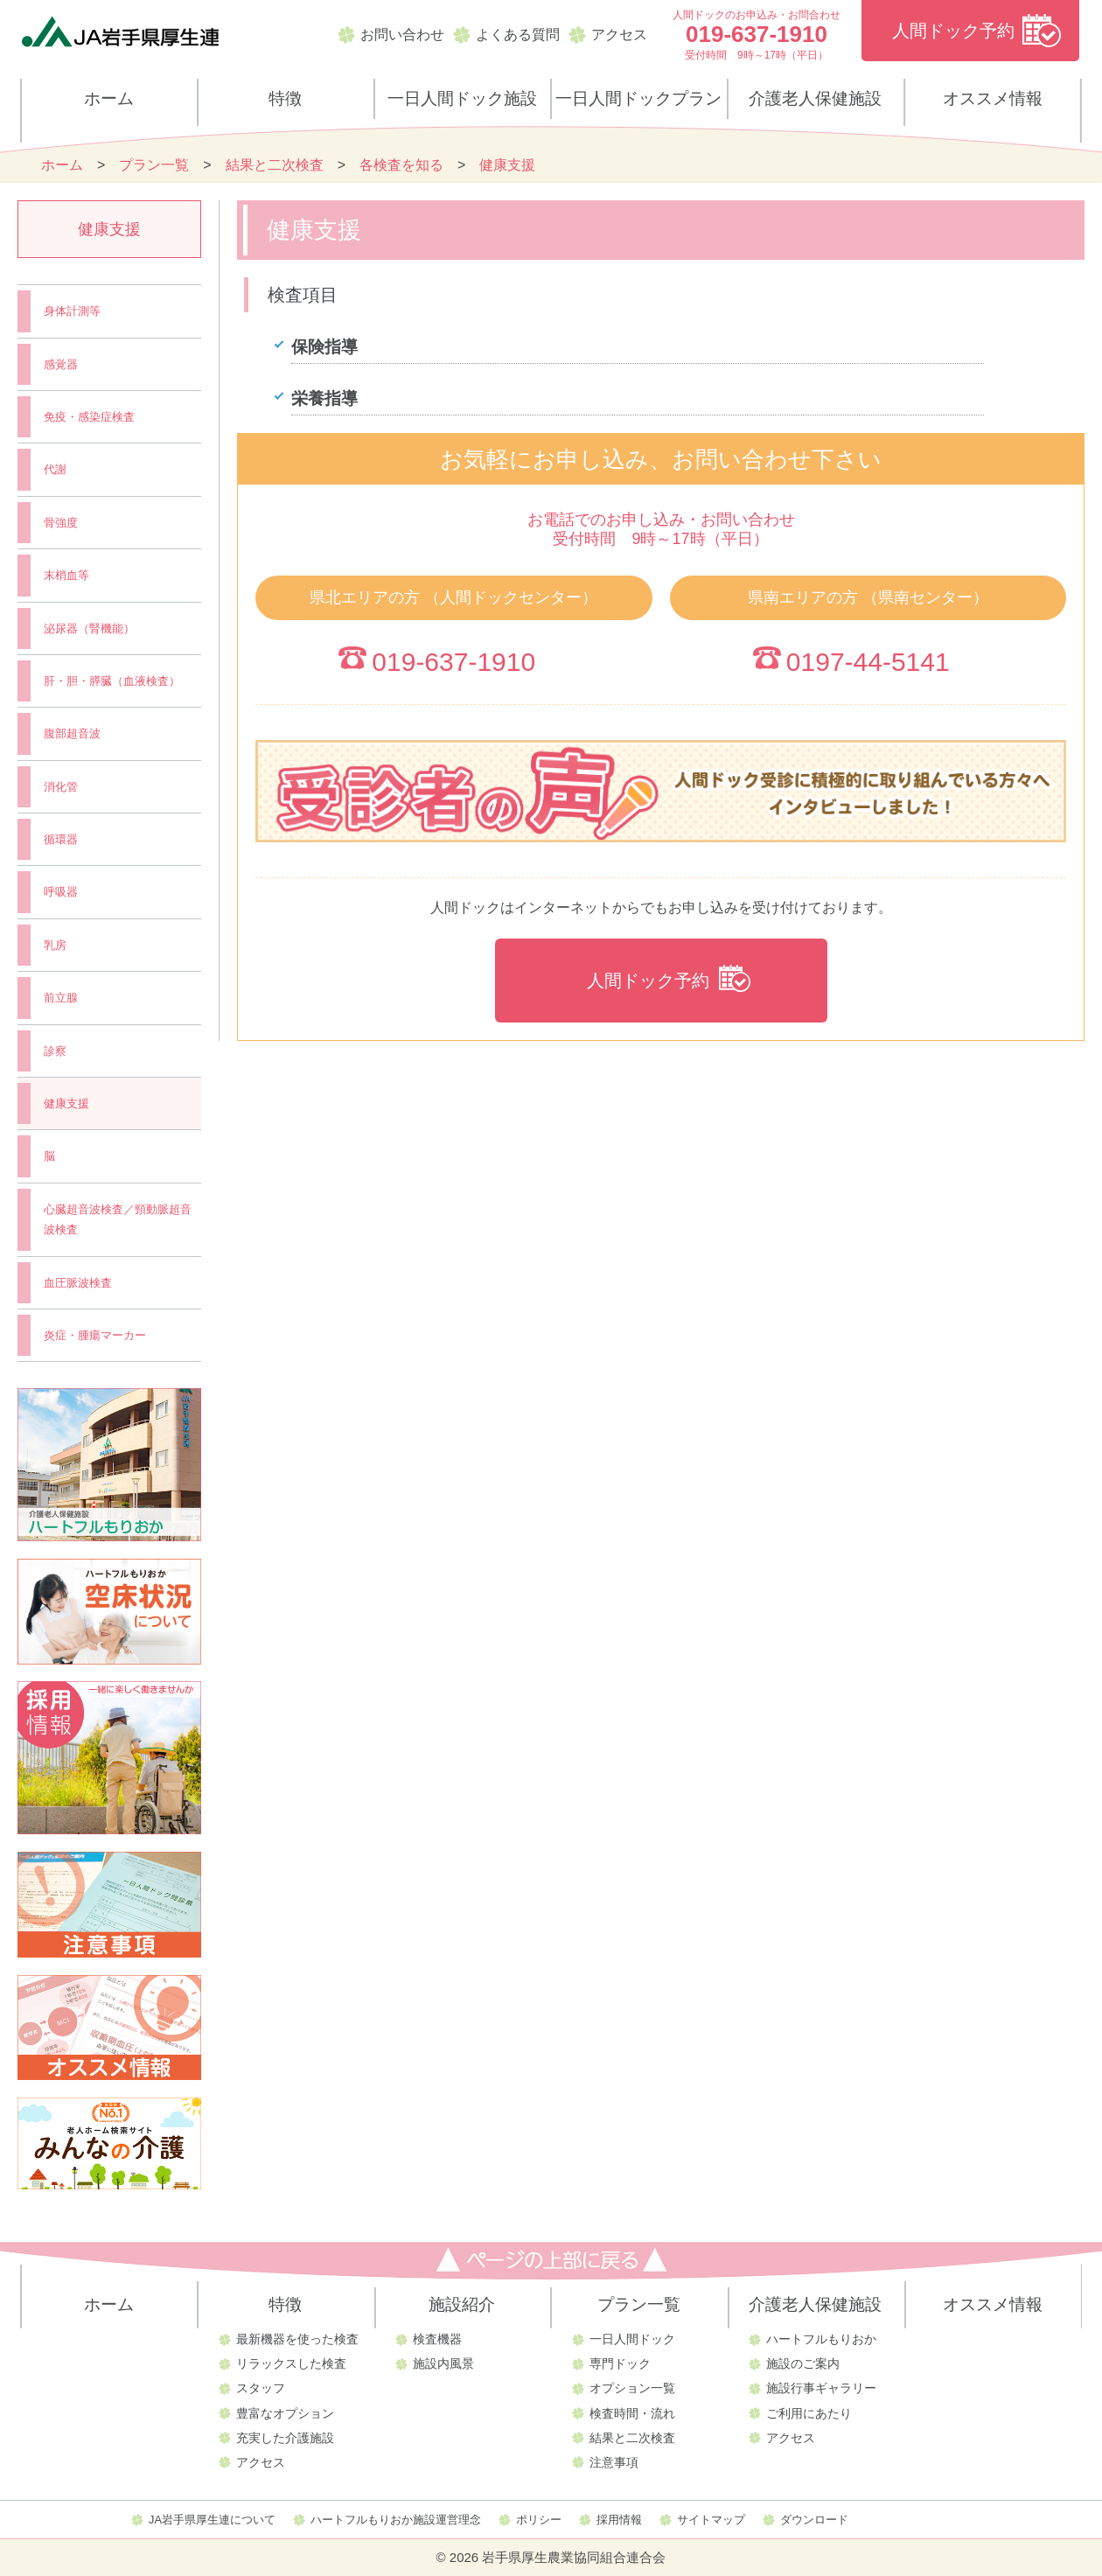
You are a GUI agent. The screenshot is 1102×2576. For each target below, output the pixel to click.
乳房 (55, 945)
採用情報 (619, 2519)
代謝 (55, 469)
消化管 (61, 786)
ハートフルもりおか (821, 2339)
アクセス (619, 34)
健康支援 (66, 1103)
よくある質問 (518, 34)
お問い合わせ (402, 34)
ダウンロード (814, 2519)
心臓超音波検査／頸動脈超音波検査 (118, 1219)
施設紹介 (462, 2304)
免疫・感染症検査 (89, 416)
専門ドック (620, 2363)
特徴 (285, 98)
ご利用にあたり (809, 2413)
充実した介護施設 (285, 2438)
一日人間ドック (632, 2339)
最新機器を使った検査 (297, 2339)
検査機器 (437, 2339)
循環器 (61, 839)
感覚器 (61, 364)
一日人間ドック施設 (462, 98)
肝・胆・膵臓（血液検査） (112, 681)
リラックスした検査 (291, 2363)
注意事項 (613, 2462)
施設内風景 (443, 2363)
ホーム (109, 98)
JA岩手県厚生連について (212, 2519)
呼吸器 (61, 891)
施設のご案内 (803, 2363)
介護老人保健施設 (815, 98)
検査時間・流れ (632, 2413)
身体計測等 (72, 311)
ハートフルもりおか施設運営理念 (395, 2519)
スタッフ (260, 2388)
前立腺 (61, 997)
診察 (55, 1051)
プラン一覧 (638, 2304)
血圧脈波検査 (78, 1282)
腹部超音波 (72, 733)
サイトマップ (711, 2519)
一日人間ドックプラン (638, 98)
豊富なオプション (285, 2413)
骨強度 (61, 522)
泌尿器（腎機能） (89, 628)
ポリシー (538, 2519)
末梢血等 (66, 575)
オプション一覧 (632, 2388)
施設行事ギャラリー (821, 2388)
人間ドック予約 (953, 30)
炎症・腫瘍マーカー (95, 1335)
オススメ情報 (993, 98)
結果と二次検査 (632, 2438)
